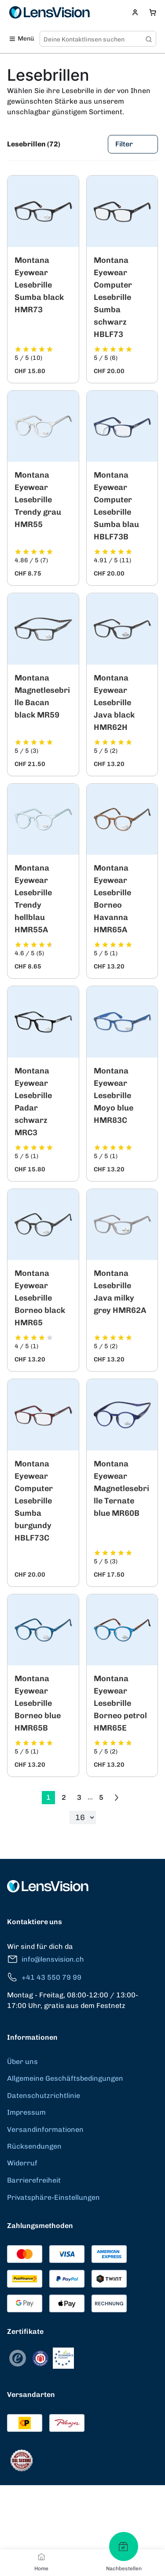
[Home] (41, 2556)
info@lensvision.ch (45, 1959)
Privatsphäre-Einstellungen (53, 2197)
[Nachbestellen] (123, 2546)
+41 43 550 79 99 (44, 1977)
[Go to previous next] (116, 1797)
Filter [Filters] (132, 144)
